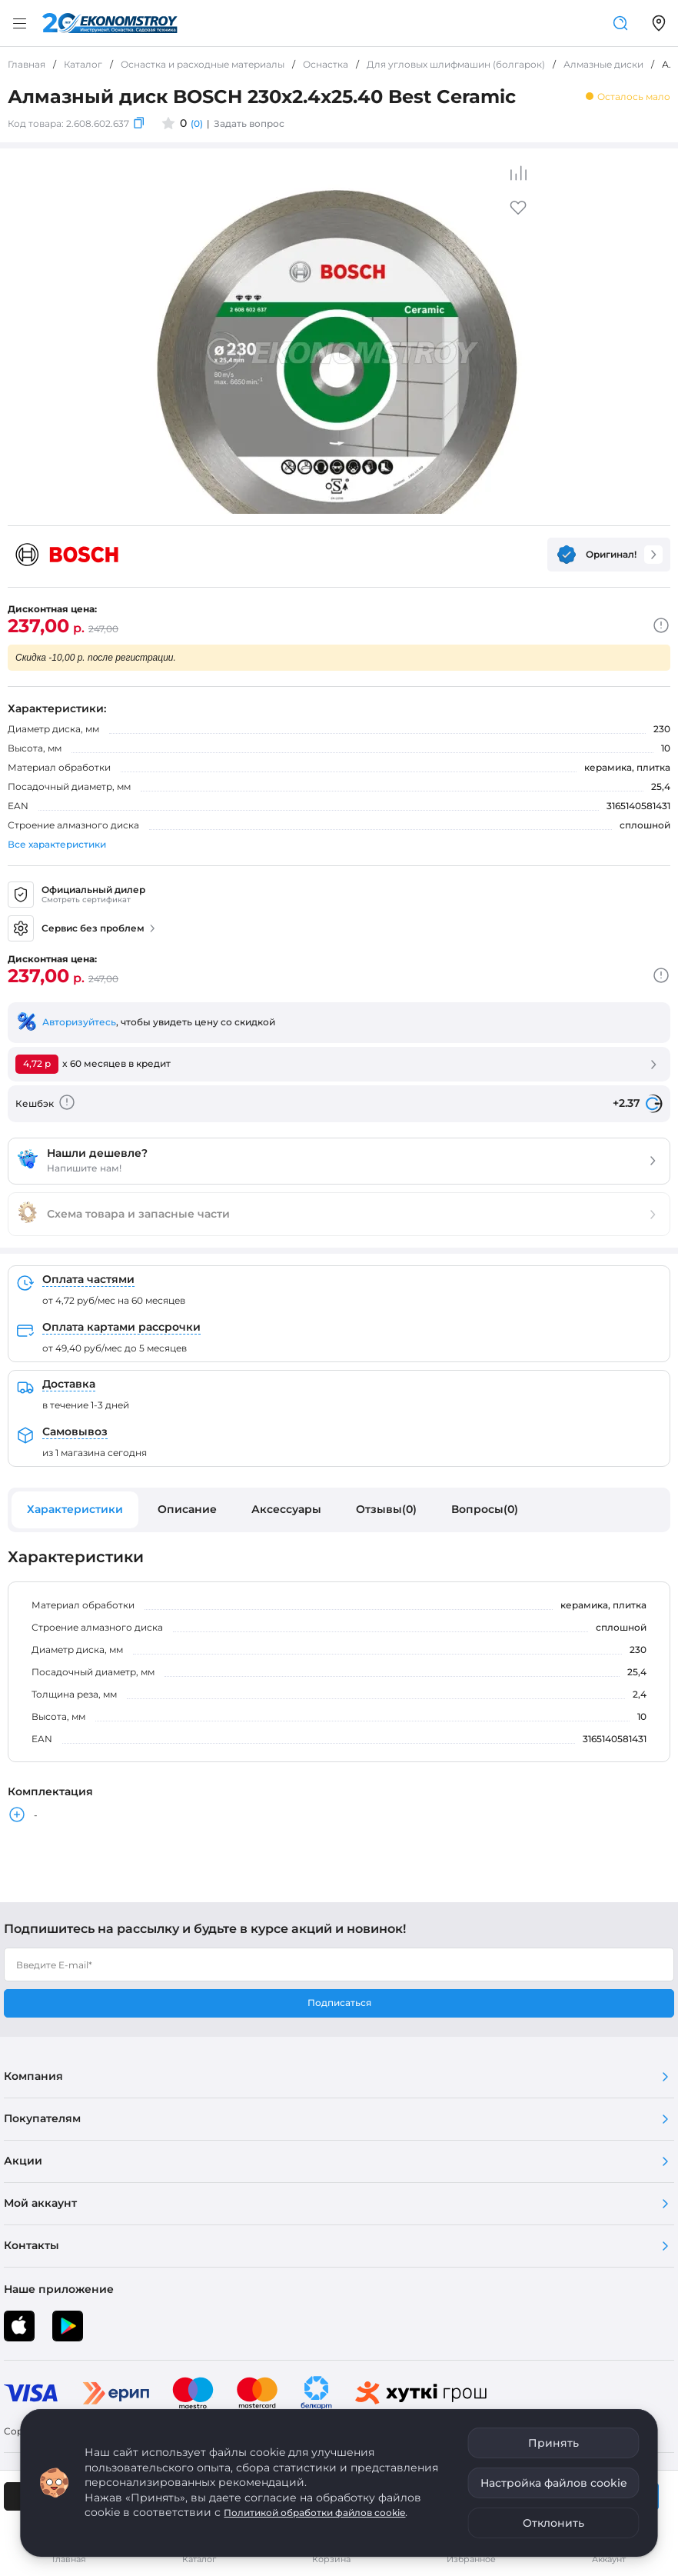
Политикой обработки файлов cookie (314, 2512)
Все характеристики (57, 844)
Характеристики (75, 1509)
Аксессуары (286, 1509)
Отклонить (553, 2523)
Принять (553, 2443)
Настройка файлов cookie (553, 2483)
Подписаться (339, 2002)
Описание (187, 1509)
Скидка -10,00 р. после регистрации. (95, 657)
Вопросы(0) (484, 1509)
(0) (197, 123)
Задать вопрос (249, 123)
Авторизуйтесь (79, 1022)
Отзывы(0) (386, 1509)
